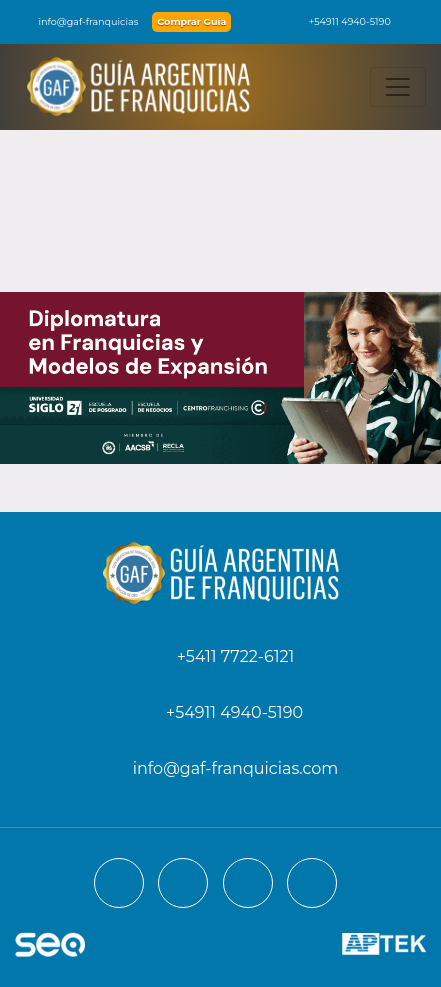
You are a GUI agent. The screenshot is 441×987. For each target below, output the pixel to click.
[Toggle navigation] (398, 87)
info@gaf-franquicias (77, 21)
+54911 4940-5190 (340, 21)
